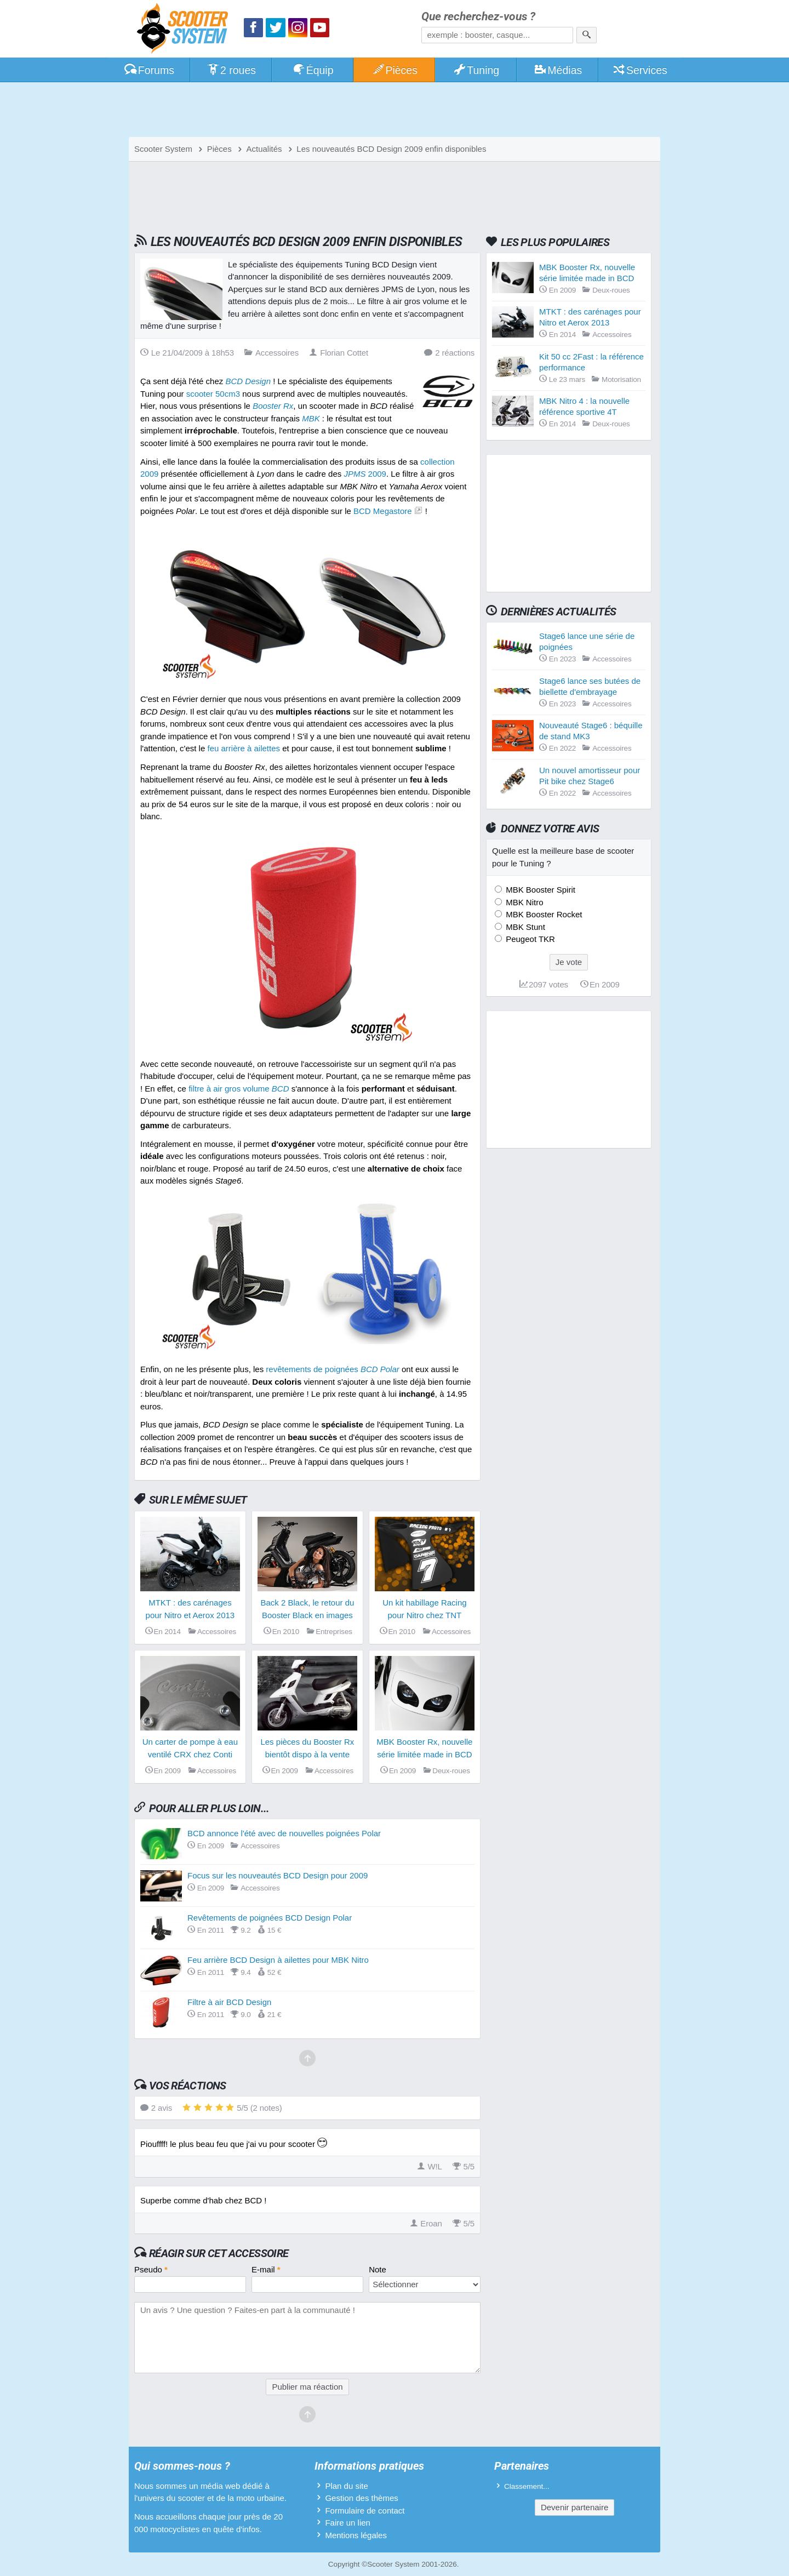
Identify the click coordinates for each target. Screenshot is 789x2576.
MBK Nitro (524, 902)
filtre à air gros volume (238, 1088)
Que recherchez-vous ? (478, 16)
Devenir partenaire (574, 2507)
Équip (313, 70)
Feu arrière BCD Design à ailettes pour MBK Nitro (278, 1959)
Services (639, 70)
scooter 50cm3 (213, 393)
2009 (365, 473)
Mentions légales (356, 2535)
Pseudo (151, 2269)
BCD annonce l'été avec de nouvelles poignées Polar (284, 1833)
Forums (149, 70)
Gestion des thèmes (361, 2498)
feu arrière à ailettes (243, 748)
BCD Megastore (382, 511)
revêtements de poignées (332, 1369)
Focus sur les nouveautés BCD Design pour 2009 (277, 1875)
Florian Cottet (338, 352)
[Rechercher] (586, 35)
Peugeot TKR (529, 939)
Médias (558, 70)
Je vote (569, 962)
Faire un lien (347, 2522)
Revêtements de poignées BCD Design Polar (269, 1917)
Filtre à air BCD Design (229, 2002)
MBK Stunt (524, 927)
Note (377, 2269)
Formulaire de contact (364, 2510)
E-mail (266, 2269)
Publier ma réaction (307, 2386)
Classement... (527, 2486)
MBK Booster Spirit (539, 889)
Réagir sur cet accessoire (219, 2253)
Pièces (394, 70)
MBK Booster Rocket (543, 914)
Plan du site (346, 2486)
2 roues (231, 70)
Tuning (476, 70)
